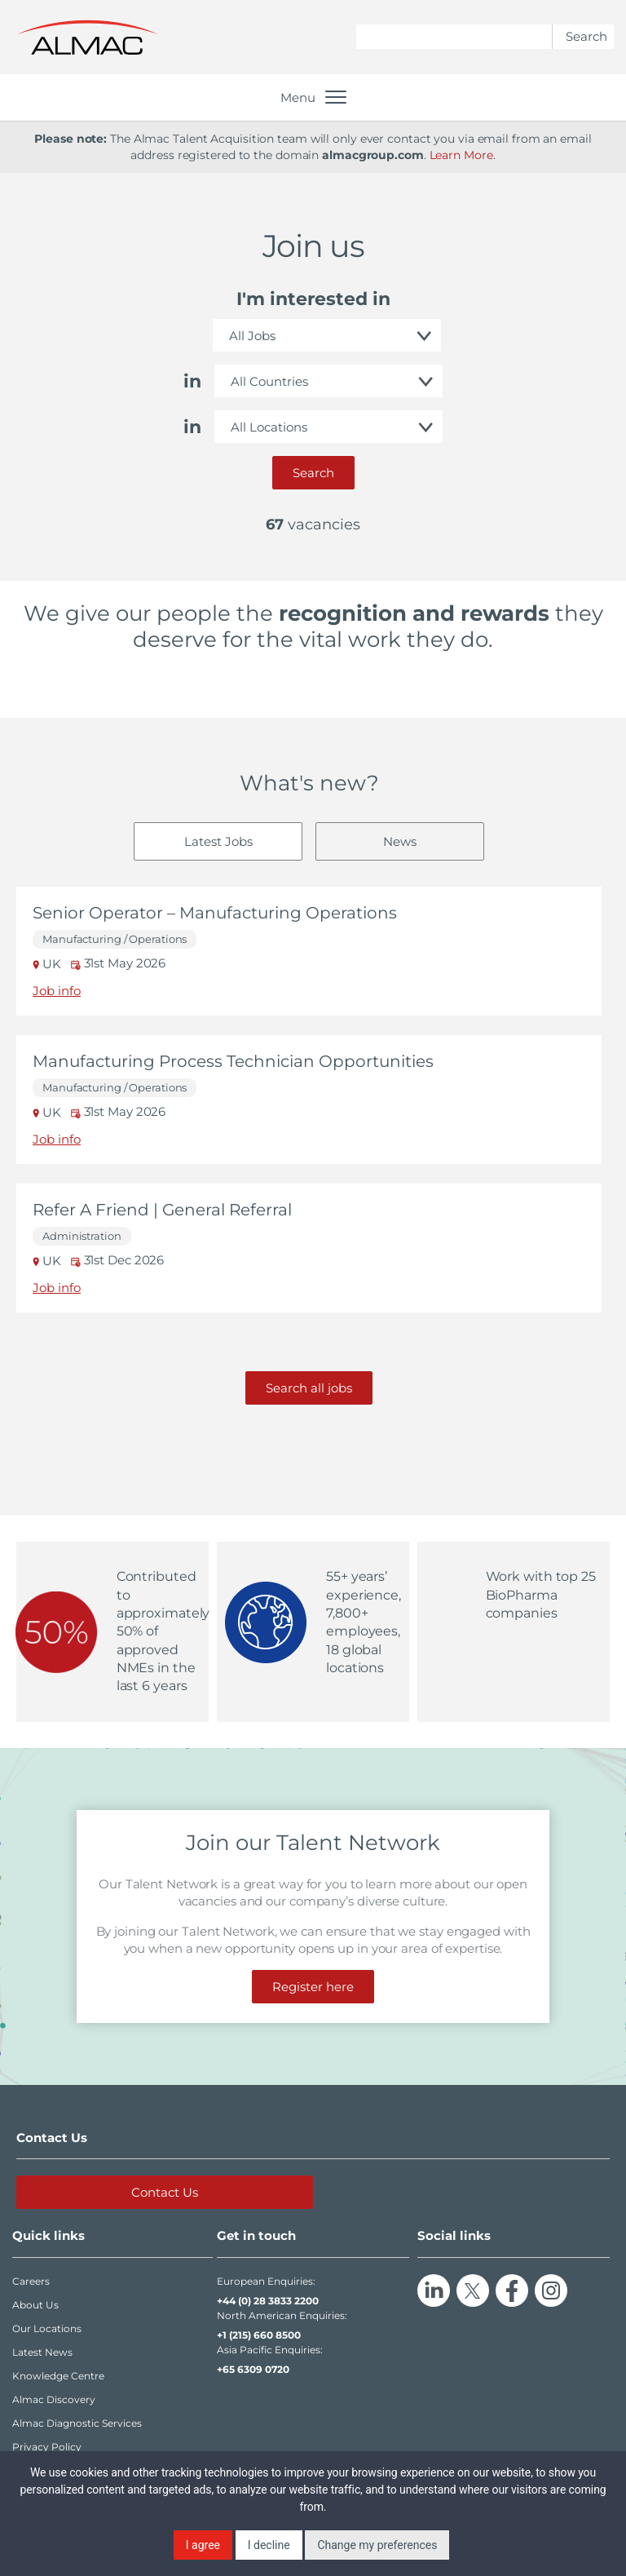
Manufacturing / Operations (114, 939)
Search (313, 472)
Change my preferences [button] (377, 2545)
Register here (313, 1986)
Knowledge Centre (58, 2376)
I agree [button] (203, 2545)
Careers (31, 2281)
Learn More (461, 155)
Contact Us (164, 2192)
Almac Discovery (53, 2399)
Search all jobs (309, 1388)
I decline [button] (269, 2545)
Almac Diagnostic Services (77, 2423)
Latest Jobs (218, 841)
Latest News (42, 2352)
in (192, 381)
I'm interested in (313, 299)
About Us (35, 2305)
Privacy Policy (47, 2447)
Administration (81, 1236)
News (400, 841)
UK (48, 964)
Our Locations (47, 2328)
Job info (57, 990)
